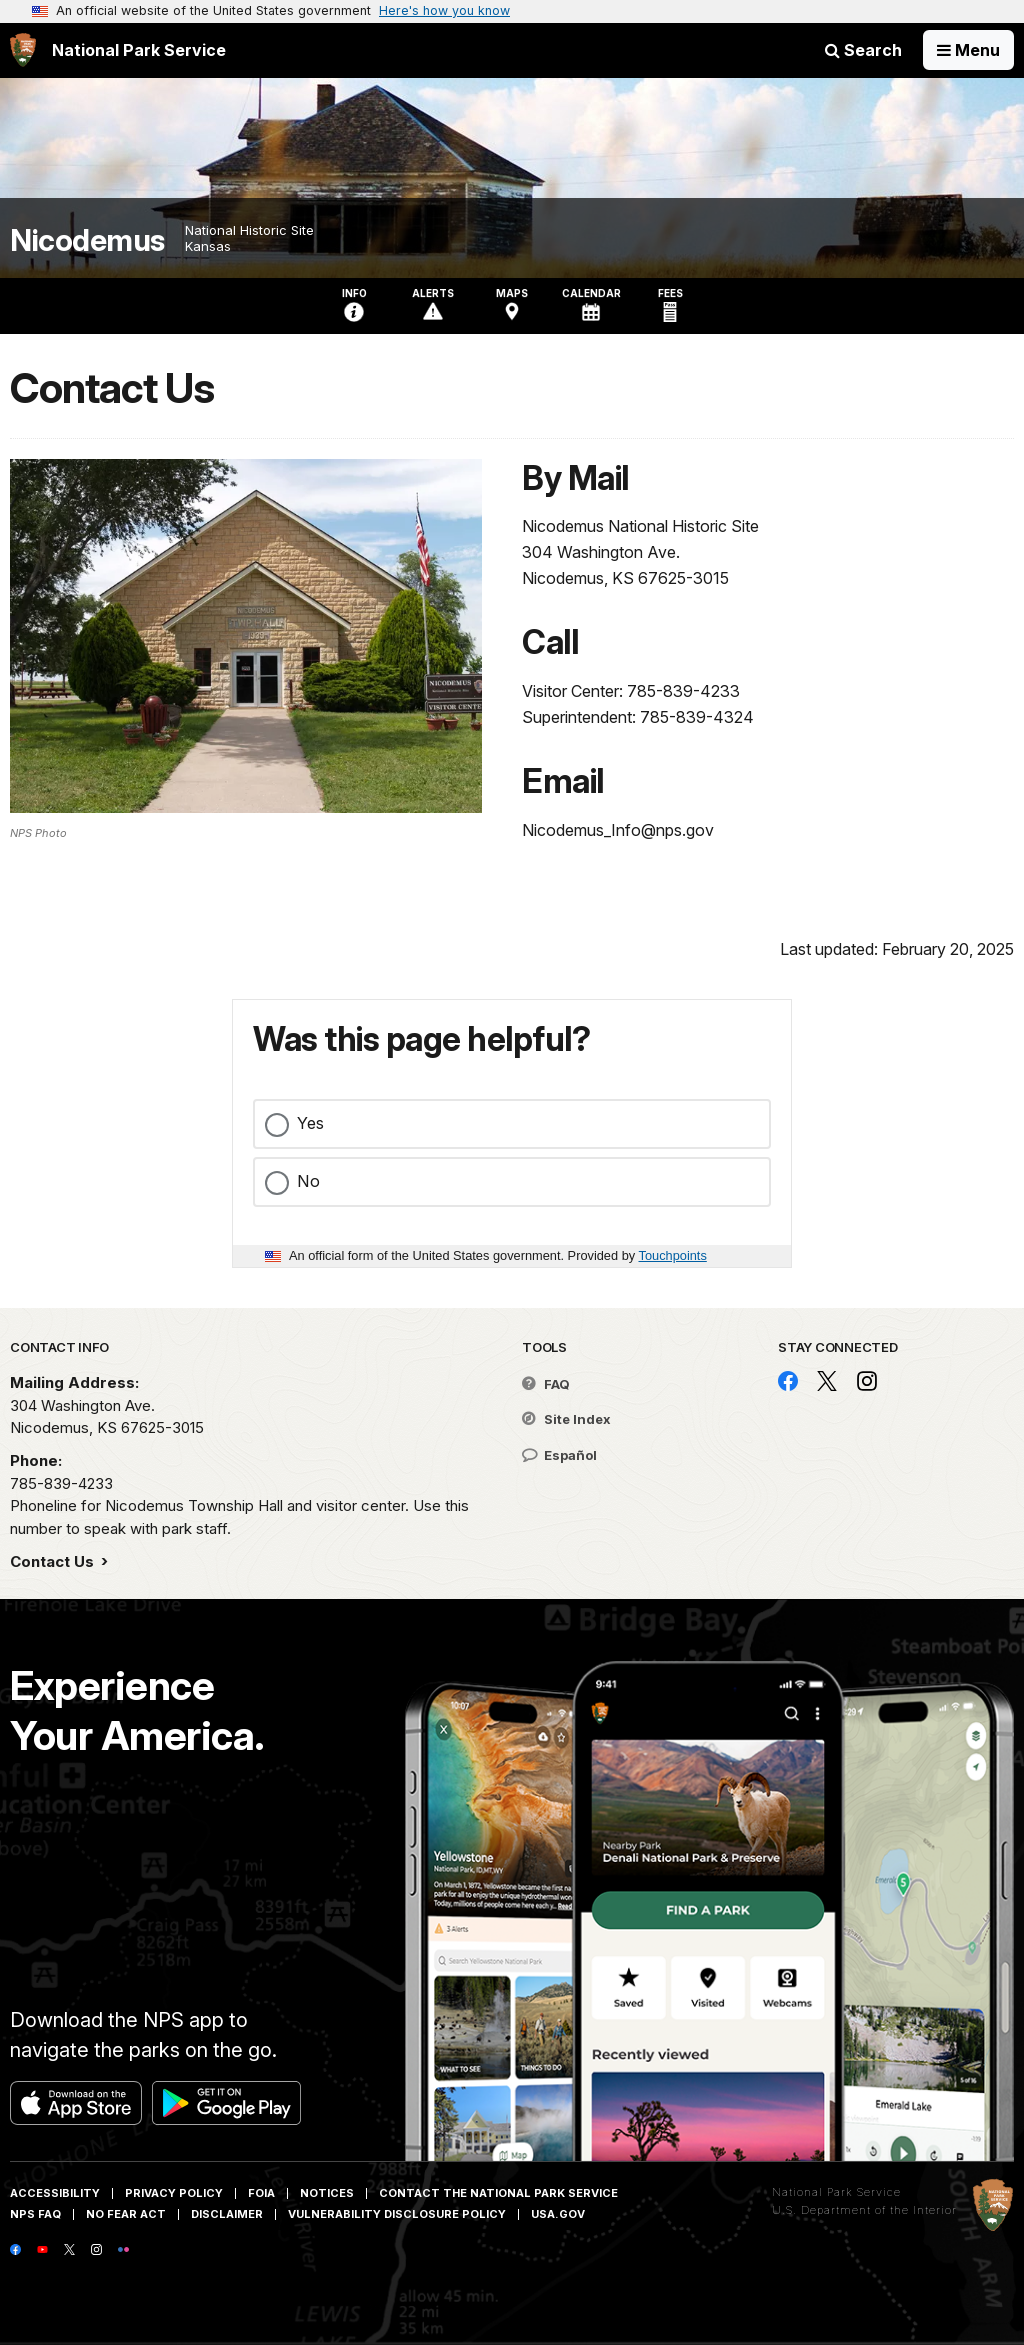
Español (559, 1455)
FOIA (261, 2193)
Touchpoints (673, 1255)
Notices (327, 2193)
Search (863, 50)
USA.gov (558, 2214)
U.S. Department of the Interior (864, 2210)
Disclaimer (227, 2214)
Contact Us (54, 1561)
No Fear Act (126, 2214)
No (308, 1181)
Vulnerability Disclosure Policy (397, 2214)
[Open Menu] (968, 50)
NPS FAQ (35, 2214)
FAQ (546, 1384)
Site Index (566, 1419)
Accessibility (55, 2193)
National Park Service (836, 2192)
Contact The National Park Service (498, 2193)
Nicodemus (87, 240)
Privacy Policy (174, 2193)
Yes (310, 1123)
